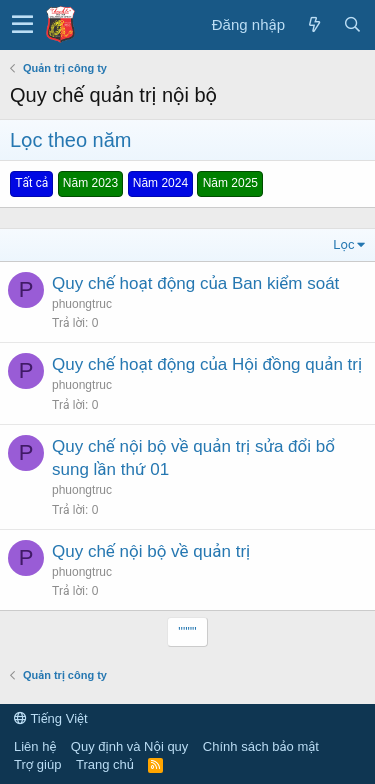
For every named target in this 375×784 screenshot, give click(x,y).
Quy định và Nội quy (130, 746)
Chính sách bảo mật (261, 746)
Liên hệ (35, 746)
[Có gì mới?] (314, 24)
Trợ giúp (37, 764)
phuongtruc (82, 304)
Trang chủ (105, 764)
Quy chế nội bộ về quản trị (151, 551)
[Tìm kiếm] (352, 24)
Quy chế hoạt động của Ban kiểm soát (195, 283)
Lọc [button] (343, 244)
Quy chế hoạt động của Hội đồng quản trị (207, 364)
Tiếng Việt (51, 718)
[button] (22, 25)
